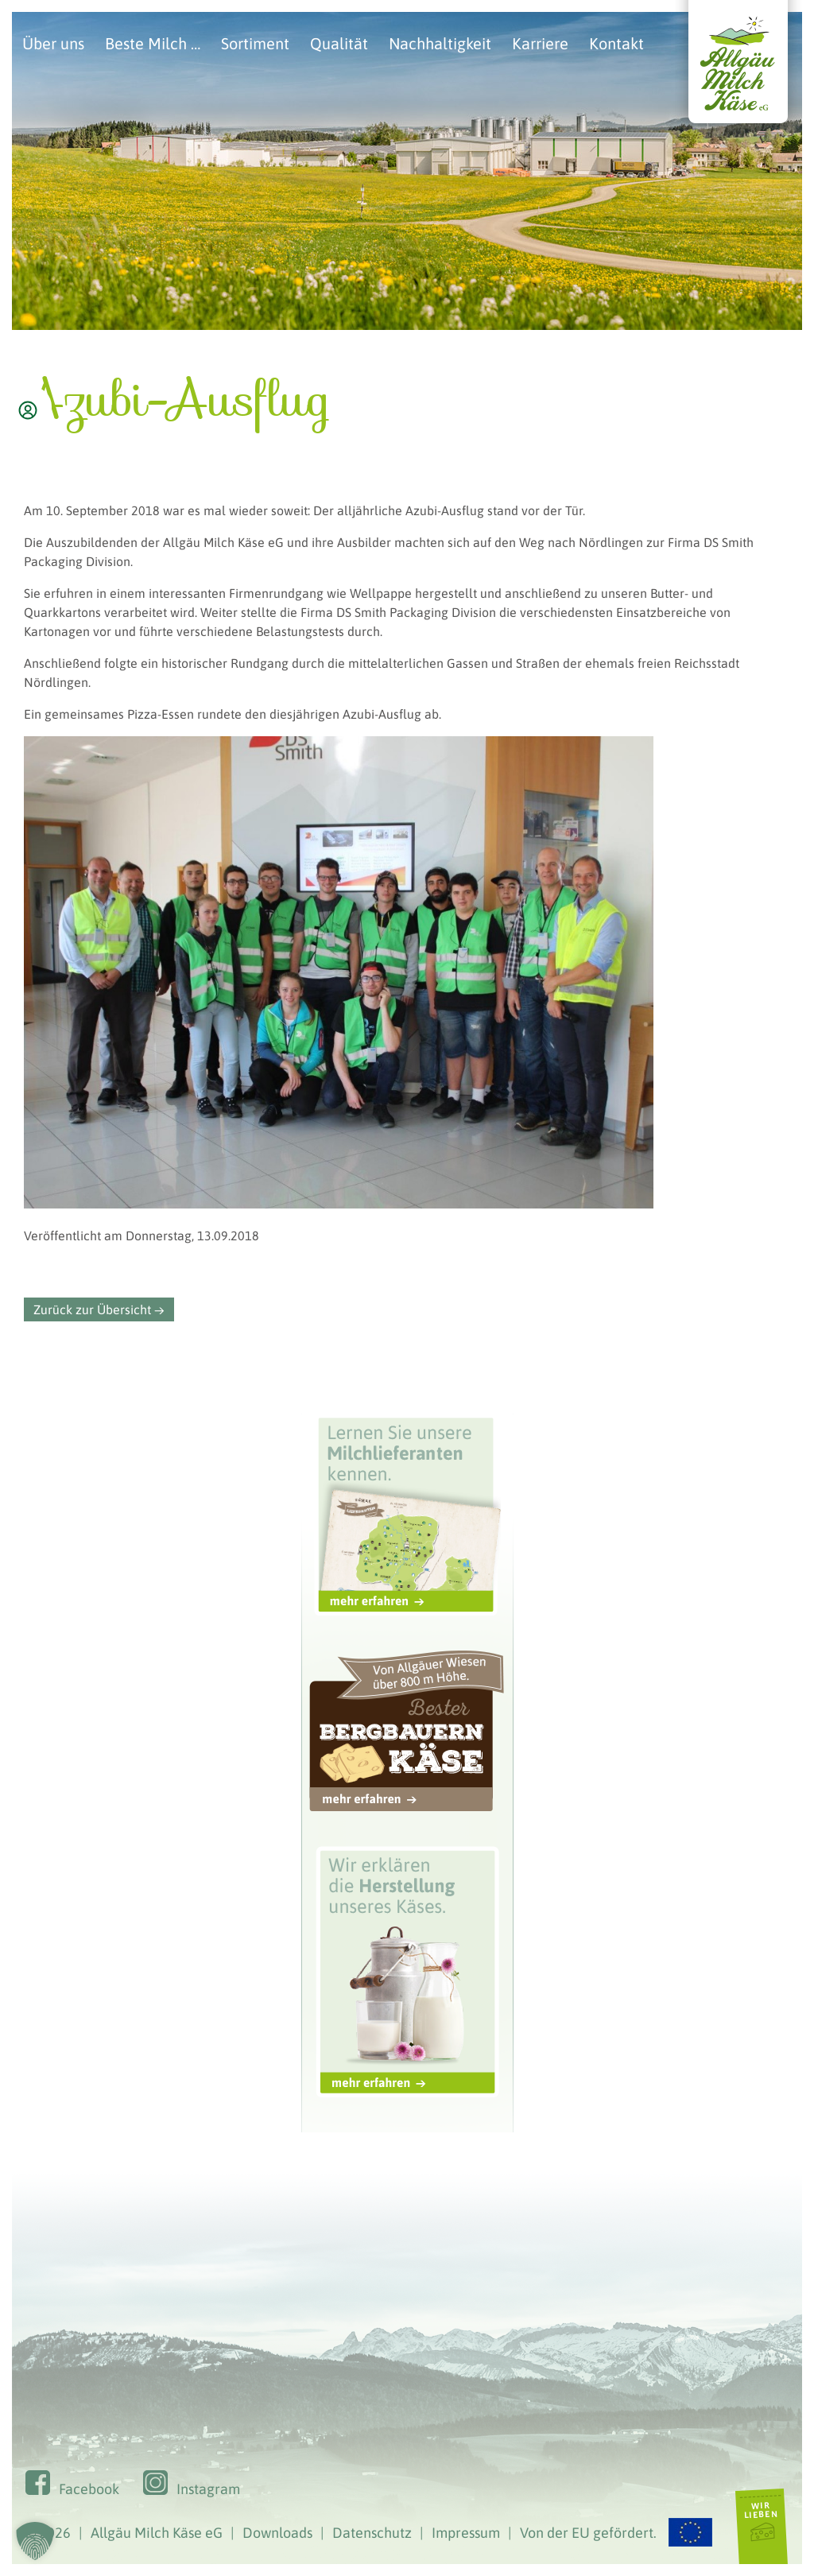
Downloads (277, 2532)
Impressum (466, 2532)
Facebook (89, 2489)
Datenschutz (372, 2532)
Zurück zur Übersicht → (99, 1309)
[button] (35, 2541)
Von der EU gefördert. (616, 2532)
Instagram (208, 2489)
